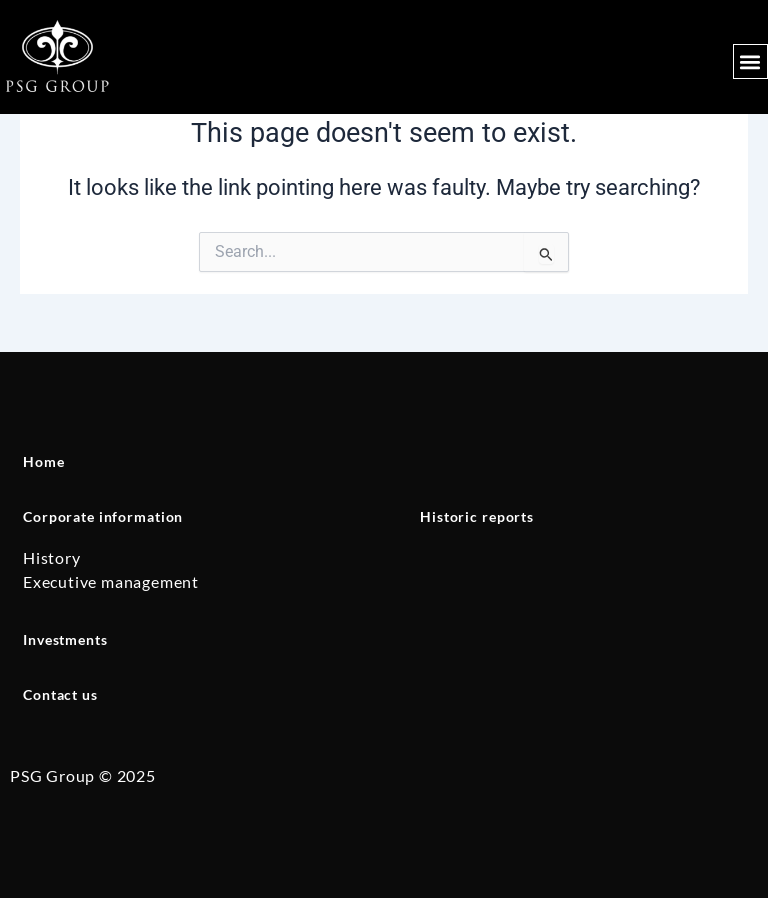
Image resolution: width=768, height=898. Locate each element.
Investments (65, 639)
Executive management (111, 581)
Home (43, 461)
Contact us (60, 694)
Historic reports (477, 516)
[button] (750, 61)
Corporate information (103, 516)
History (52, 557)
